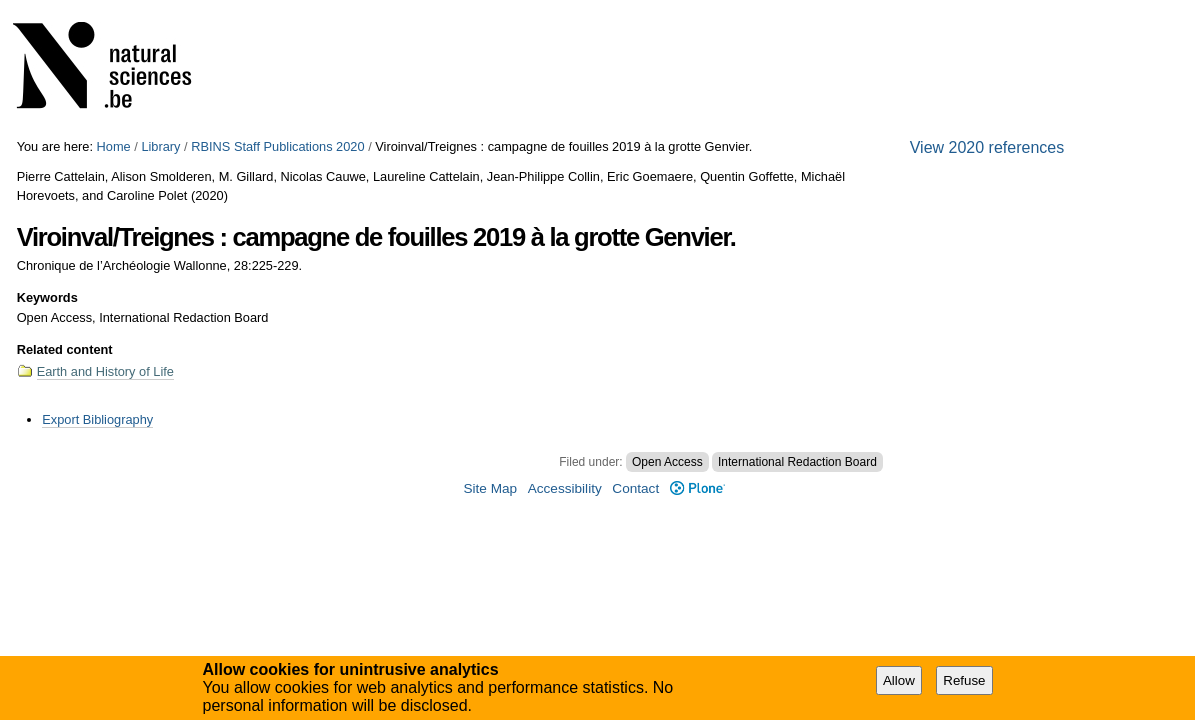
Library (160, 146)
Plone (697, 488)
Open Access (667, 462)
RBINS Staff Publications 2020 (277, 146)
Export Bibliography (97, 419)
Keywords (47, 297)
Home (114, 146)
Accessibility (565, 488)
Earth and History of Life (105, 371)
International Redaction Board (797, 462)
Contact (635, 488)
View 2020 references (987, 147)
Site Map (490, 488)
